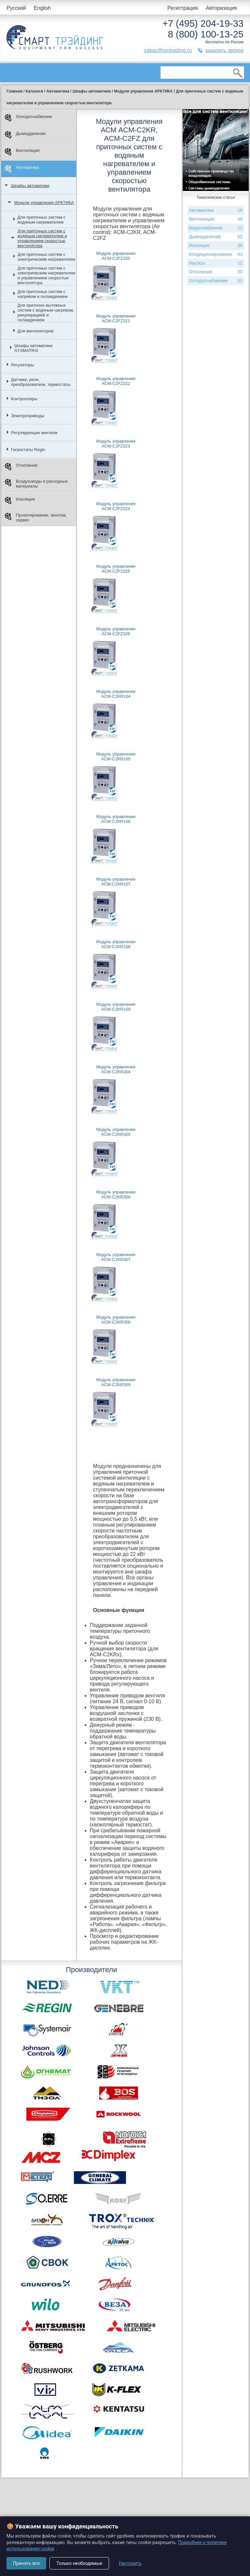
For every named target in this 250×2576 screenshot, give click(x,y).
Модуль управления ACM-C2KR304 (116, 1069)
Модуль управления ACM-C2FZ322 (116, 381)
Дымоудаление (25, 135)
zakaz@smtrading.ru (168, 50)
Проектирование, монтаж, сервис (36, 517)
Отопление (21, 466)
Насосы (216, 263)
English (42, 8)
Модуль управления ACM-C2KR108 (116, 944)
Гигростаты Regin (28, 449)
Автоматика (22, 168)
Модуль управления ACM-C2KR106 (116, 819)
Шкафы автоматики (30, 185)
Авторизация (221, 8)
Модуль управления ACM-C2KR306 (116, 1194)
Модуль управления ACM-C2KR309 (116, 1382)
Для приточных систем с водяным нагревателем (41, 220)
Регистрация (182, 8)
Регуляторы (22, 364)
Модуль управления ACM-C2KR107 (116, 881)
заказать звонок (224, 50)
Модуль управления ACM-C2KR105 (116, 756)
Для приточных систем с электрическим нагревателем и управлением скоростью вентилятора (46, 275)
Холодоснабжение (28, 118)
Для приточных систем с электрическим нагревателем (46, 257)
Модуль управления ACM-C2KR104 (116, 694)
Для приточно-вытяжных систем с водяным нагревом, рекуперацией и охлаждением (46, 312)
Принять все (26, 2563)
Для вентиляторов (35, 331)
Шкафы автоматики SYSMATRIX (33, 348)
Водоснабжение (216, 228)
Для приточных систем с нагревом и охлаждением (43, 294)
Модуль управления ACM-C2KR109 (116, 1007)
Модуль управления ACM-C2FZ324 (116, 506)
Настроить (130, 2563)
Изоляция (20, 500)
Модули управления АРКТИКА (44, 202)
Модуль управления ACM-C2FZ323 (116, 443)
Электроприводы (27, 415)
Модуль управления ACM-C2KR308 (116, 1320)
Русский (16, 8)
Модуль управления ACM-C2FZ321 (116, 318)
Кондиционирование (216, 254)
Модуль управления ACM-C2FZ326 (116, 631)
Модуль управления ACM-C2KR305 (116, 1132)
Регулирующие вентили (34, 432)
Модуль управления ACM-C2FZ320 (116, 256)
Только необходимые (79, 2563)
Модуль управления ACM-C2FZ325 (116, 569)
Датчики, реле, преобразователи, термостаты (41, 382)
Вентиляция (22, 151)
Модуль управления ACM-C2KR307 (116, 1257)
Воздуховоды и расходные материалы (36, 484)
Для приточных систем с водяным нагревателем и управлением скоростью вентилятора (42, 238)
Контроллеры (24, 398)
